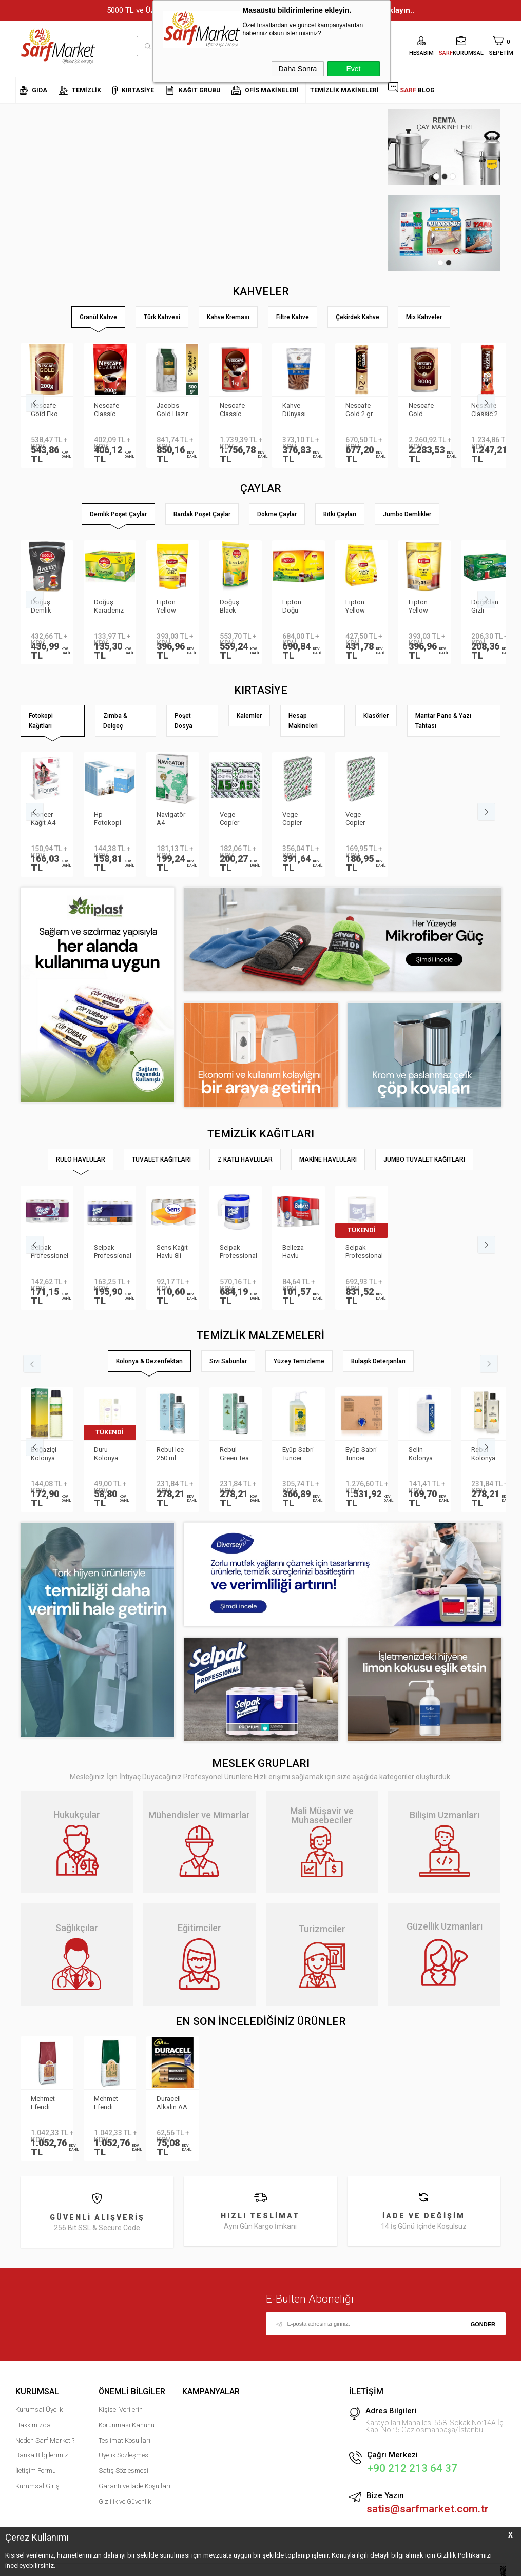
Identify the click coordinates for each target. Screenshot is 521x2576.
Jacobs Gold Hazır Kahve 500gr (172, 410)
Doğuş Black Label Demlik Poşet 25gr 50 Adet (236, 607)
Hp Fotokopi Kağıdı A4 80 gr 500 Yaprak (108, 819)
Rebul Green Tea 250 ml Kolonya (234, 1454)
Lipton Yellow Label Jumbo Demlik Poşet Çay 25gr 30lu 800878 (423, 607)
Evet (353, 69)
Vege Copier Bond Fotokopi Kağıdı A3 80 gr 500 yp (296, 819)
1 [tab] (436, 176)
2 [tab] (444, 176)
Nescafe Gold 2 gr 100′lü (359, 410)
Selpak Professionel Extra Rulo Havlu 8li (49, 1252)
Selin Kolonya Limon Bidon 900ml (421, 1454)
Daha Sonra (298, 69)
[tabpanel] (444, 147)
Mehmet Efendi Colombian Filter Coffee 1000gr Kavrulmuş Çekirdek (47, 2103)
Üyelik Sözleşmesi (124, 2455)
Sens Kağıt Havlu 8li (172, 1252)
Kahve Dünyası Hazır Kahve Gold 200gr (294, 410)
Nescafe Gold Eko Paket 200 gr (45, 410)
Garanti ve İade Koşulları (134, 2486)
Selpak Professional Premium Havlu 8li (112, 1252)
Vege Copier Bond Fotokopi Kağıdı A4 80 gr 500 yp (359, 819)
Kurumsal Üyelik (39, 2409)
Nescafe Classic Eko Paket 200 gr (108, 410)
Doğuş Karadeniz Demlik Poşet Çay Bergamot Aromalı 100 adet (109, 607)
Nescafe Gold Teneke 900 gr (421, 410)
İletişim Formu (35, 2470)
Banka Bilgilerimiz (41, 2455)
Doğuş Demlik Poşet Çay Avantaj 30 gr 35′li (46, 607)
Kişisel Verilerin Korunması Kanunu (127, 2417)
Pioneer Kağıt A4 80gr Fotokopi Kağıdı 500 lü (46, 819)
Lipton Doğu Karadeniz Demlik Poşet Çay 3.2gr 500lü (297, 607)
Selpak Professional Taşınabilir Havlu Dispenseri (238, 1252)
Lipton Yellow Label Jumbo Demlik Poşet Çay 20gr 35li (171, 607)
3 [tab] (453, 176)
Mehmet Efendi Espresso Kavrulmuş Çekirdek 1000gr (109, 2103)
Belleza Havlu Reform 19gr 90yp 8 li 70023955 (297, 1252)
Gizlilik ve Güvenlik (125, 2501)
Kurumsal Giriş (37, 2486)
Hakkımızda (33, 2425)
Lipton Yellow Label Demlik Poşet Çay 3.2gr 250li (360, 607)
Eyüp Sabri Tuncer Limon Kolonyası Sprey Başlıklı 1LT (298, 1454)
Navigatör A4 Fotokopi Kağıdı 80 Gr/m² (171, 819)
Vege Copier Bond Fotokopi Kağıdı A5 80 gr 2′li (234, 819)
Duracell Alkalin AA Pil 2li (172, 2103)
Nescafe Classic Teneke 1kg (232, 410)
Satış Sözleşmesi (123, 2470)
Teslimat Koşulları (124, 2440)
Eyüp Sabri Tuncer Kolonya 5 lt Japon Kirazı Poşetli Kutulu (361, 1454)
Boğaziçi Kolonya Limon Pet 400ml (45, 1454)
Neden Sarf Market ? (44, 2440)
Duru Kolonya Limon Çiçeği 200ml (106, 1454)
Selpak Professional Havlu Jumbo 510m (364, 1252)
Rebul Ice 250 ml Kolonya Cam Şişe (170, 1454)
